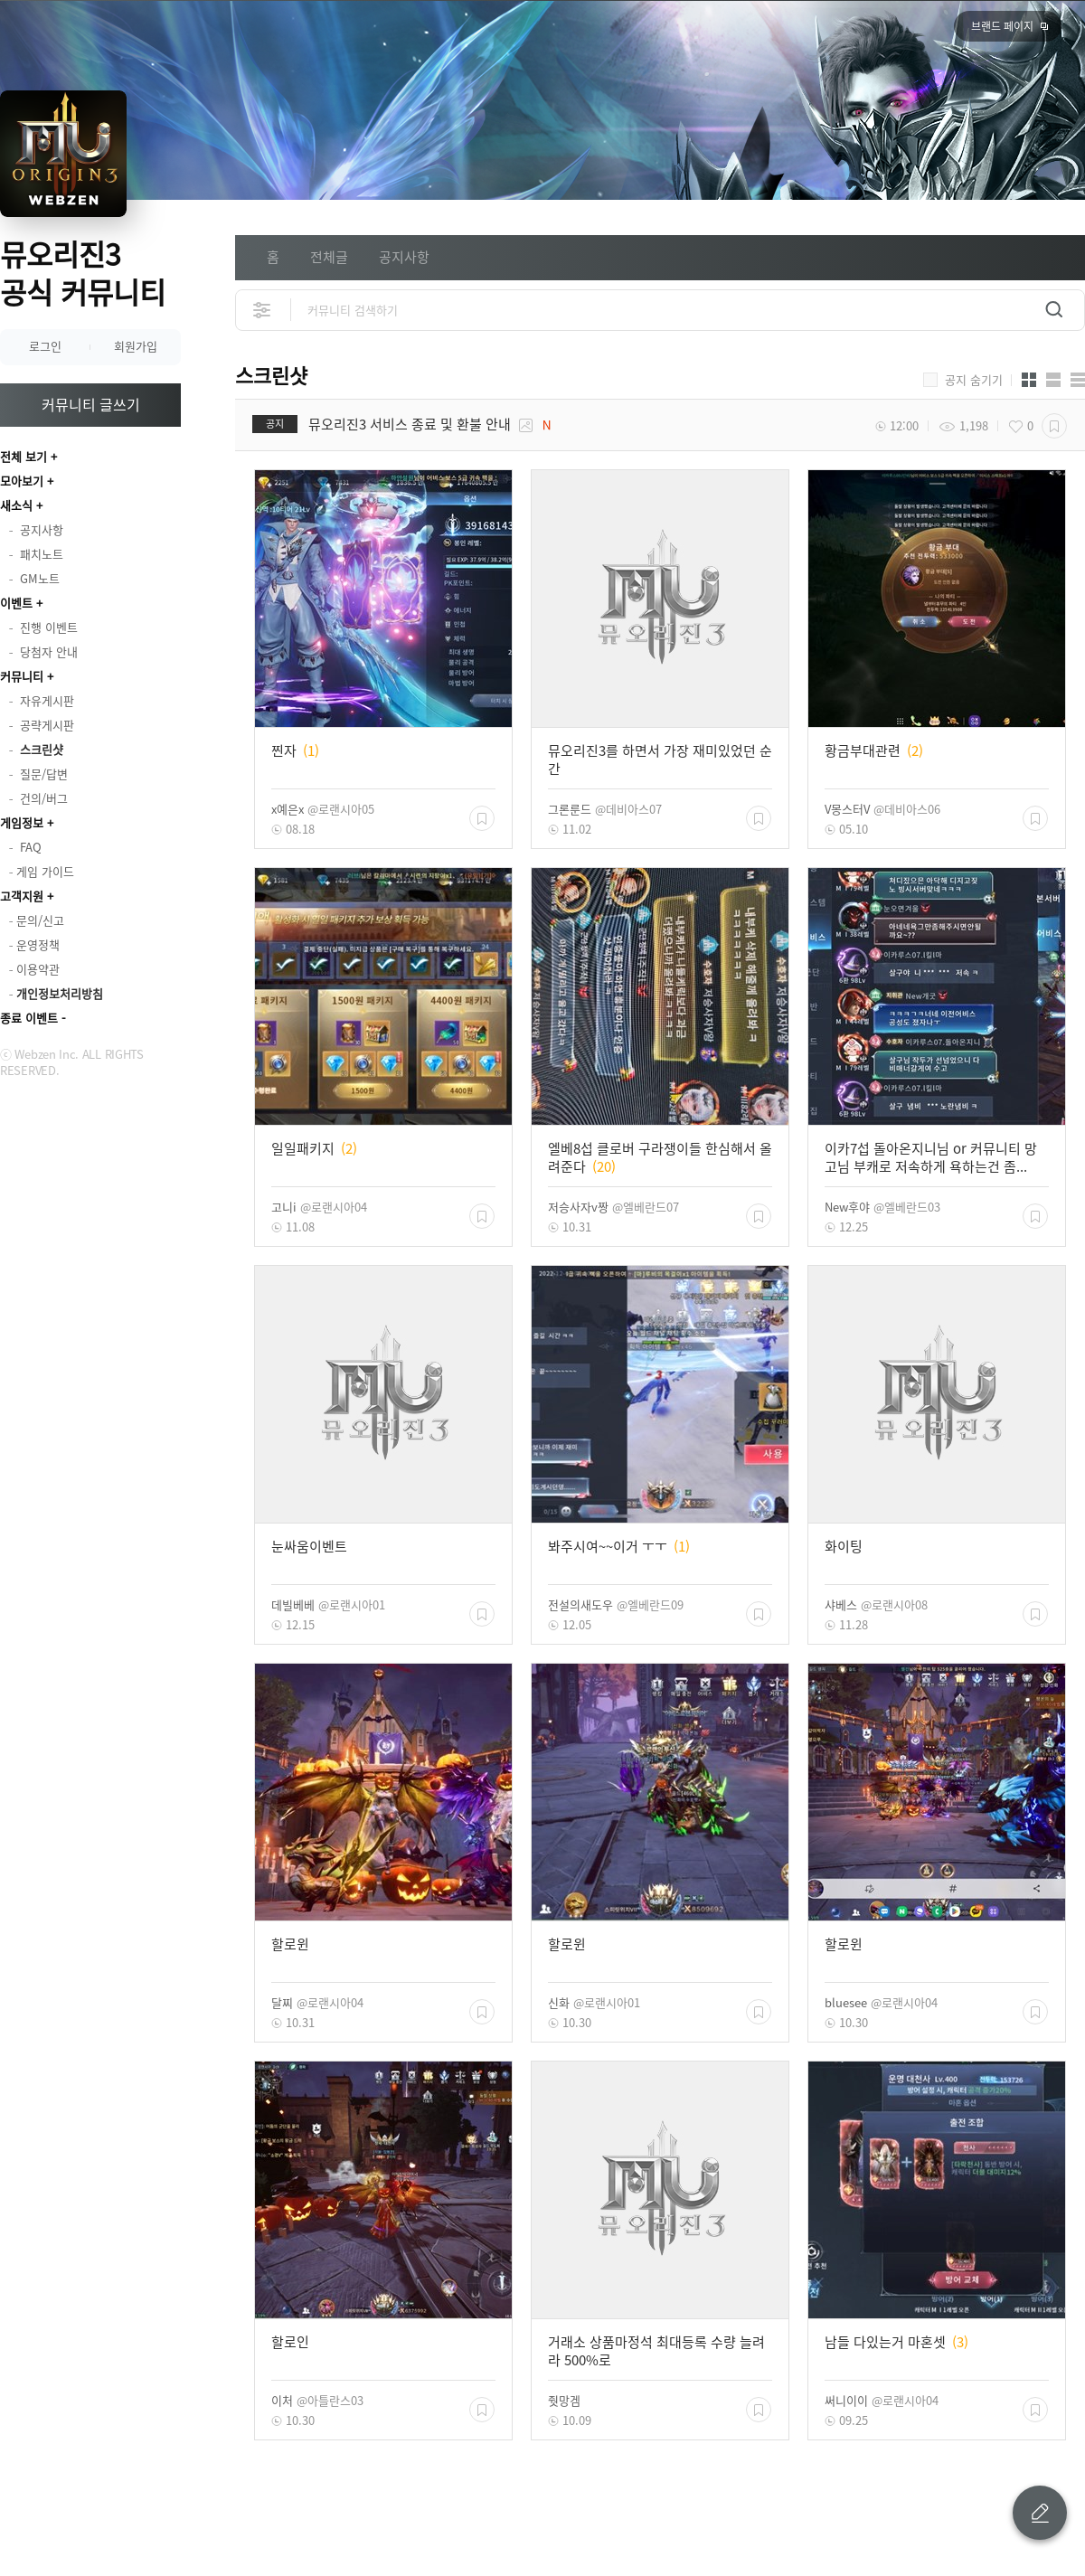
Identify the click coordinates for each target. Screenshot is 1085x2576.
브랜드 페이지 (1002, 26)
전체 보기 (23, 456)
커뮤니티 (21, 675)
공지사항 (404, 257)
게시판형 (1078, 380)
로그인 (45, 345)
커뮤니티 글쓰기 (91, 404)
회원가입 (135, 345)
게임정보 (21, 822)
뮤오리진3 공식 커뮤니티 (82, 272)
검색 (1054, 309)
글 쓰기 (1040, 2513)
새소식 (16, 505)
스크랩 (1054, 426)
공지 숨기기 (974, 380)
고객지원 (21, 895)
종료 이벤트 (29, 1017)
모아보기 (21, 480)
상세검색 (262, 309)
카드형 (1029, 380)
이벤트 (16, 602)
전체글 (329, 257)
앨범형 (1053, 380)
